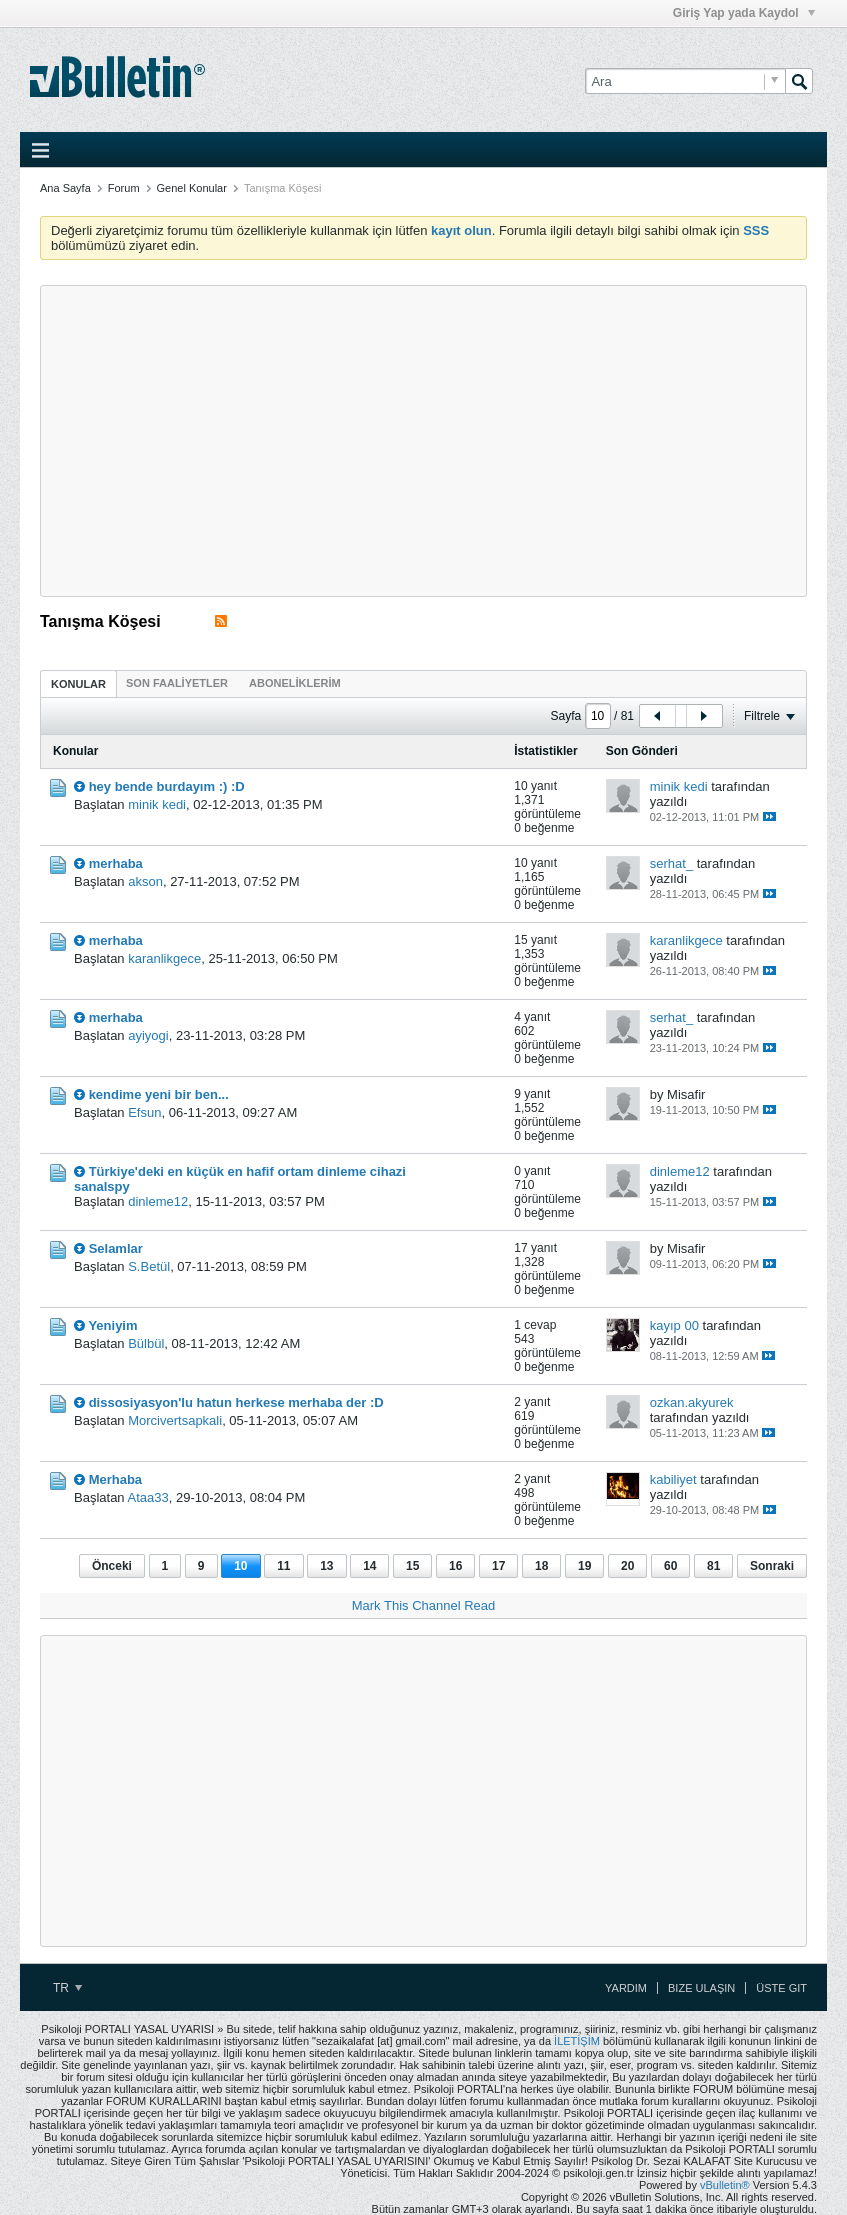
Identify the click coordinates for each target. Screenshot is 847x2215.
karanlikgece (164, 958)
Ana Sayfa (65, 188)
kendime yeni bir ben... (159, 1094)
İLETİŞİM (577, 2041)
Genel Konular (192, 188)
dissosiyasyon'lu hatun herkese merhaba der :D (236, 1402)
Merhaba (115, 1479)
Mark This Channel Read (424, 1605)
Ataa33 (148, 1497)
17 (498, 1566)
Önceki (112, 1566)
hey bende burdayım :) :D (167, 786)
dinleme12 (158, 1201)
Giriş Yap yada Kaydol (744, 13)
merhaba (116, 863)
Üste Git (781, 1988)
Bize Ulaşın (701, 1988)
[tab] (78, 683)
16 (455, 1566)
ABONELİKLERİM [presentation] (295, 683)
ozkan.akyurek (692, 1402)
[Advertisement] (423, 441)
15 (412, 1566)
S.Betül (149, 1266)
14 (369, 1566)
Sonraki (772, 1566)
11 (283, 1566)
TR (67, 1988)
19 (584, 1566)
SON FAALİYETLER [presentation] (177, 683)
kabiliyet (673, 1479)
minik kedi (157, 804)
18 (541, 1566)
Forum (124, 188)
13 (326, 1566)
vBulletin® (725, 2185)
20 (627, 1566)
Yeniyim (112, 1325)
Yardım (626, 1988)
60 (670, 1566)
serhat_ (671, 863)
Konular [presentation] (78, 684)
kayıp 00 (674, 1325)
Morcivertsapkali (175, 1420)
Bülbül (146, 1343)
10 (240, 1566)
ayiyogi (148, 1035)
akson (145, 881)
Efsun (144, 1112)
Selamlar (116, 1248)
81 (713, 1566)
